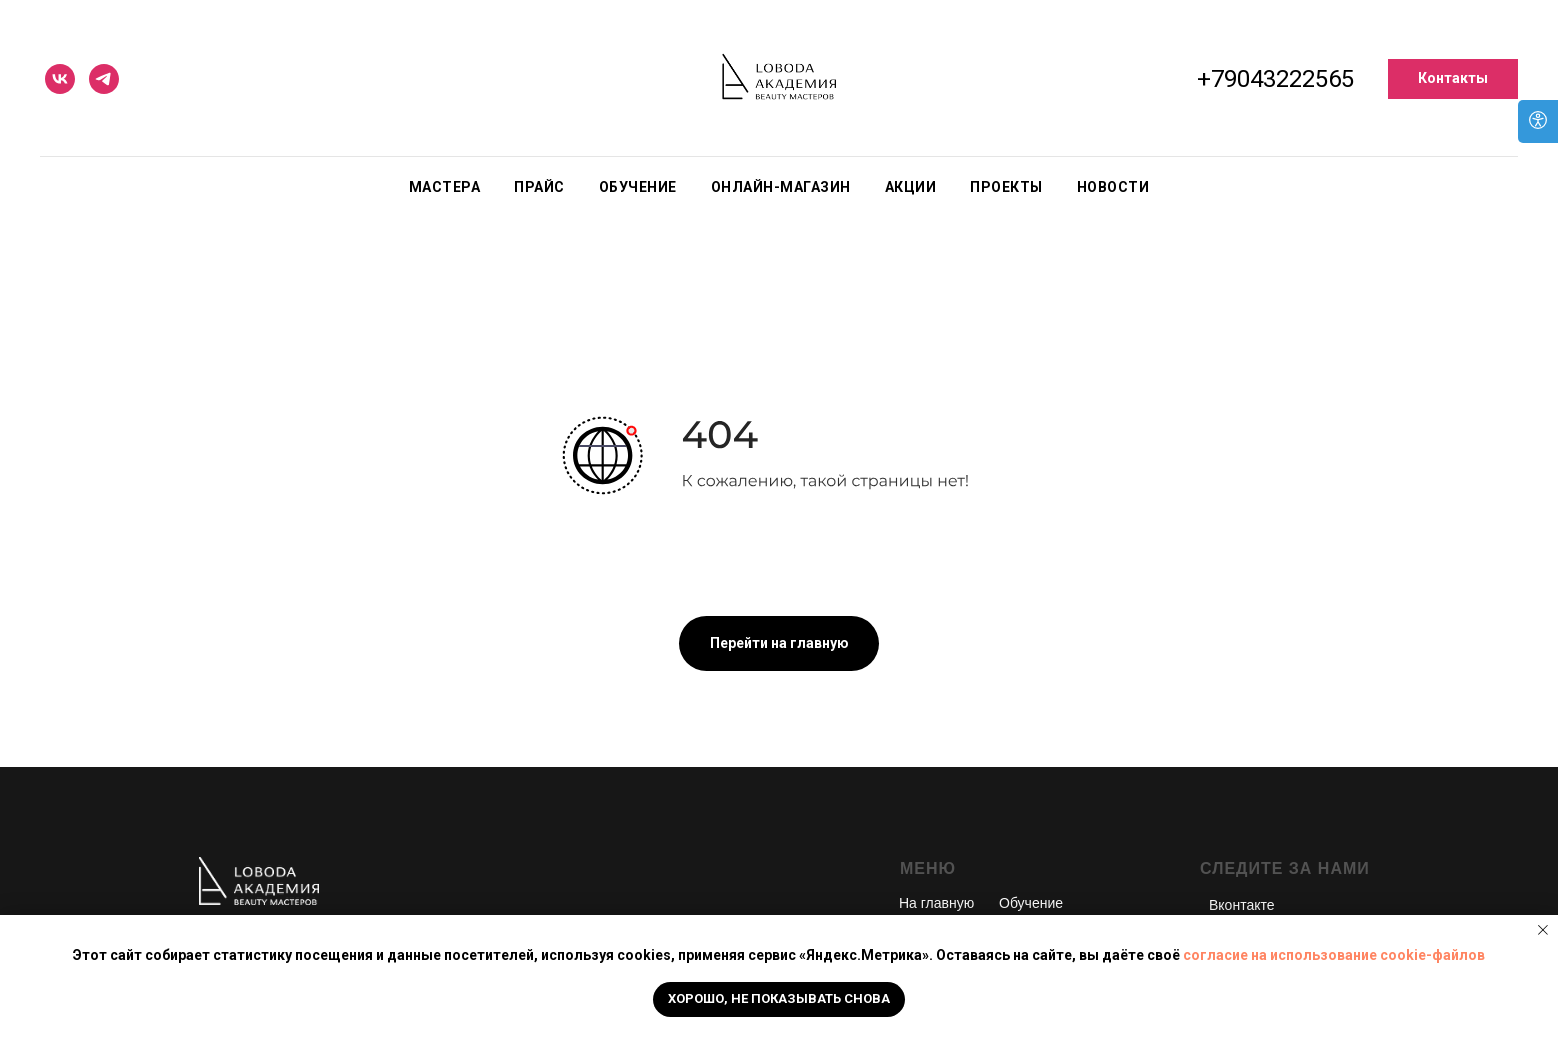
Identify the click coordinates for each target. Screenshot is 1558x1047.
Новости (1113, 187)
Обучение (638, 187)
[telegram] (104, 79)
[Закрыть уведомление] (1543, 930)
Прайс (539, 187)
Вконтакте (1242, 905)
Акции (911, 187)
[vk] (60, 79)
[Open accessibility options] (1538, 121)
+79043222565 (1275, 79)
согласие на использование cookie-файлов (1334, 955)
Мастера (445, 187)
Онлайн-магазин (781, 187)
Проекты (1006, 187)
